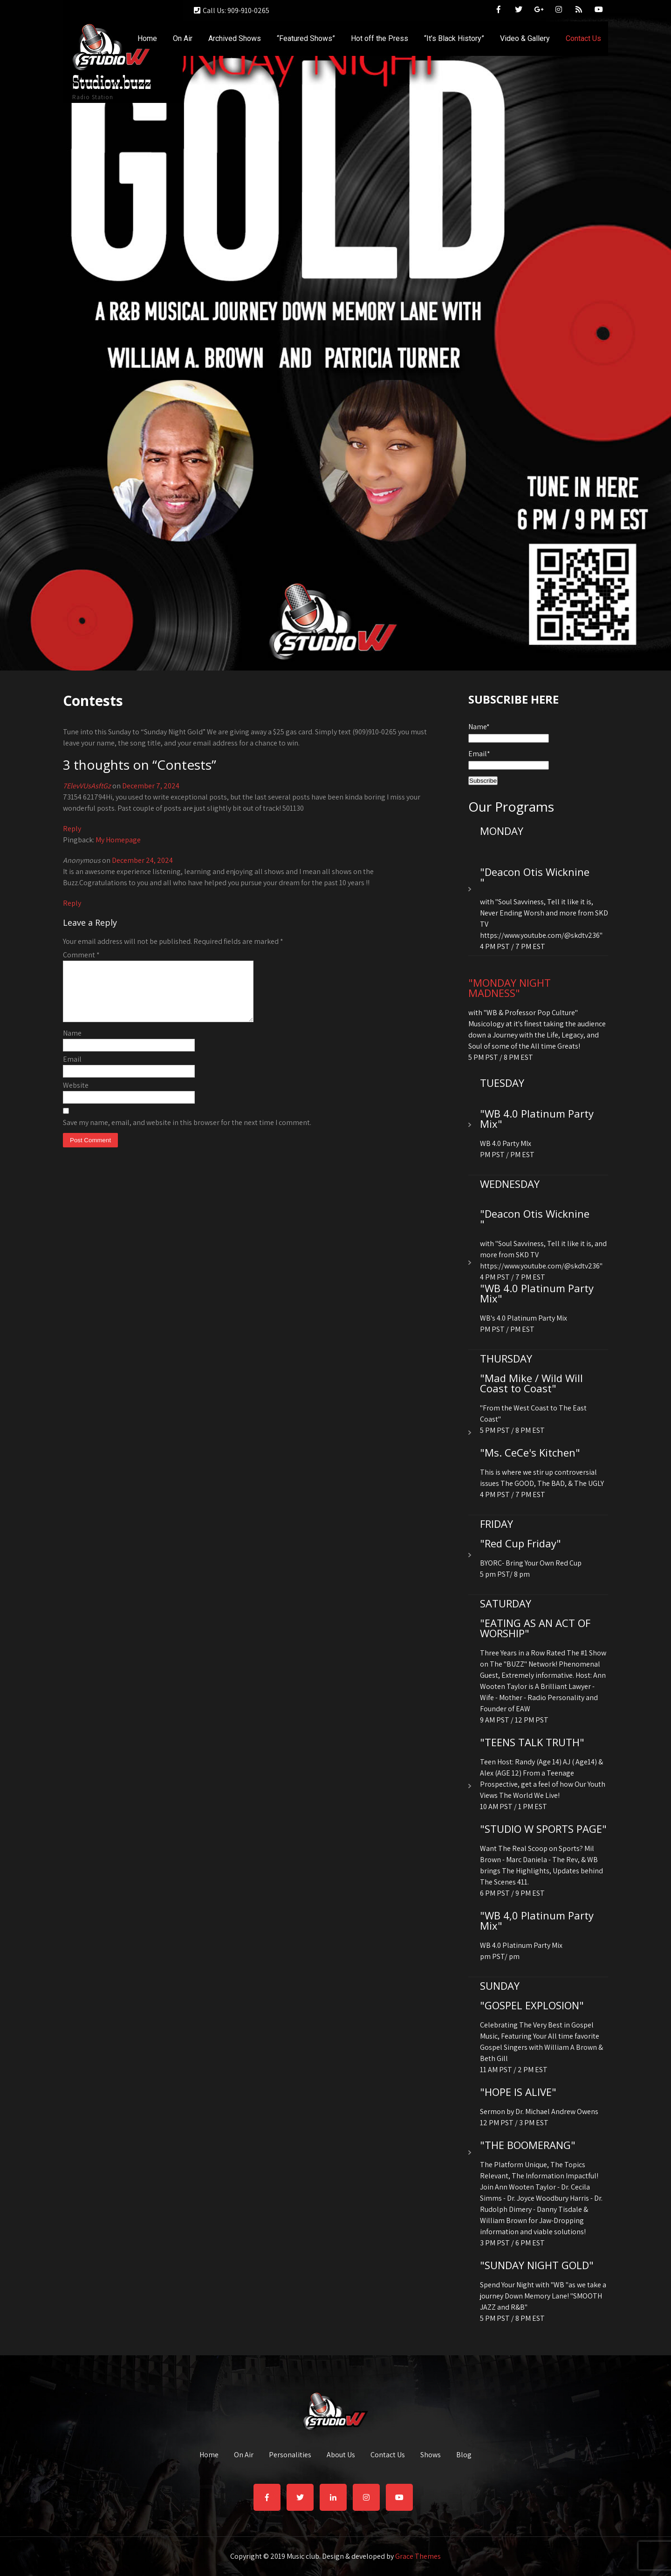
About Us (341, 2455)
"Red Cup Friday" (520, 1543)
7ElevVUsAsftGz (87, 786)
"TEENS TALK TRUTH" (532, 1742)
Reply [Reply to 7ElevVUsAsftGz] (72, 829)
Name (72, 1044)
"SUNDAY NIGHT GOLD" (537, 2265)
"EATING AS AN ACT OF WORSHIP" (535, 1628)
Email (72, 1070)
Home (147, 38)
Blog (464, 2455)
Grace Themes (418, 2556)
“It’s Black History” (454, 38)
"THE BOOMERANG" (527, 2145)
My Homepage (118, 840)
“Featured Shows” (306, 38)
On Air (182, 38)
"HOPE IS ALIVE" (518, 2092)
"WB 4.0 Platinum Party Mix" (537, 1118)
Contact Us (583, 38)
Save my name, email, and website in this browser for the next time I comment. (187, 1134)
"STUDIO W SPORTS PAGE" (543, 1829)
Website (76, 1096)
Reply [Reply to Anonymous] (72, 903)
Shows (430, 2455)
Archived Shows (234, 38)
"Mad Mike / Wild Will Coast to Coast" (531, 1383)
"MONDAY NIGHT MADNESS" (509, 988)
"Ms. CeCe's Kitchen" (530, 1452)
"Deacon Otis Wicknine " (534, 877)
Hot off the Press (379, 38)
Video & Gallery (525, 38)
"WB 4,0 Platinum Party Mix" (537, 1920)
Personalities (290, 2455)
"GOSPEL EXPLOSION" (532, 2005)
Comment (81, 955)
